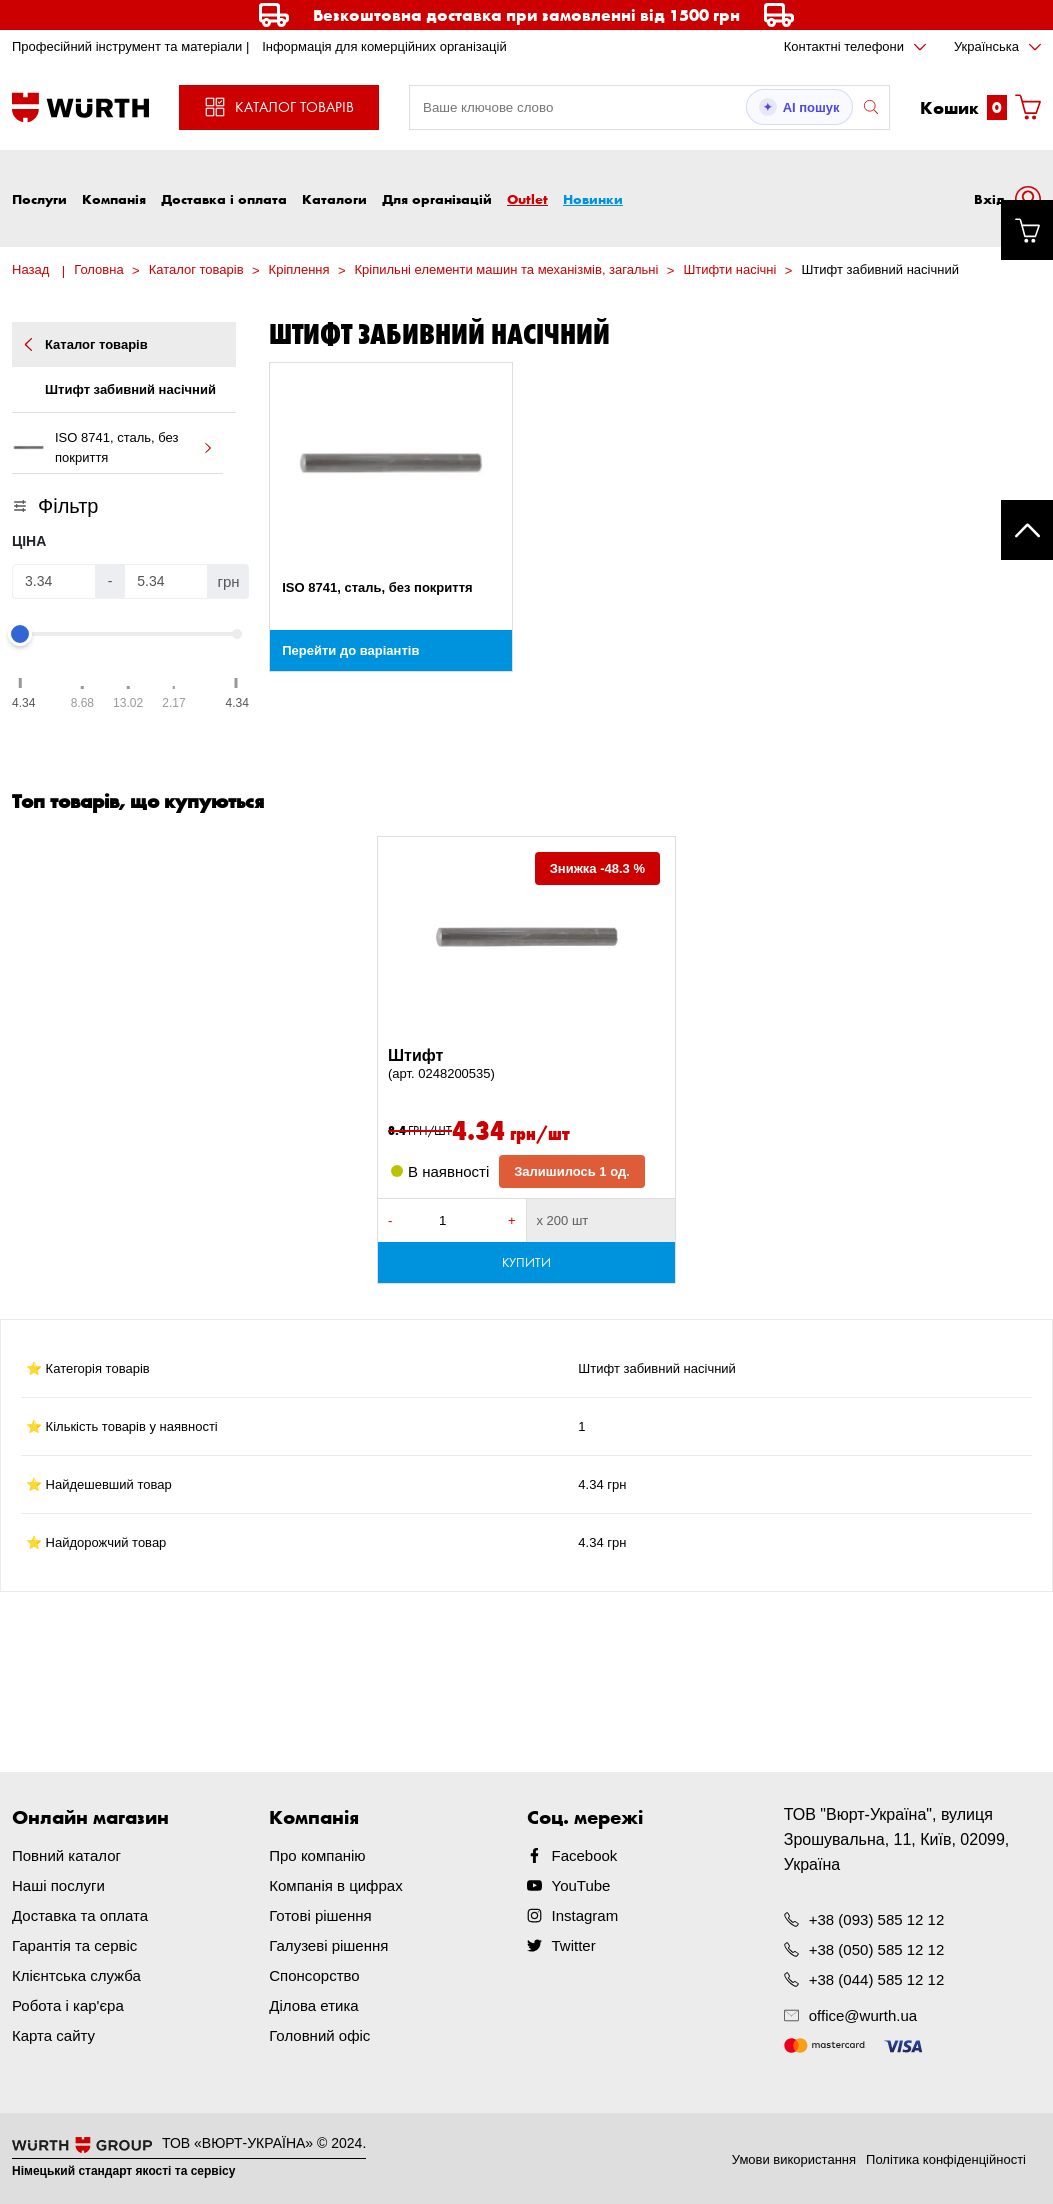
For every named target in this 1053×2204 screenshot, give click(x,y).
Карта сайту (53, 2035)
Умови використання (794, 2159)
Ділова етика (313, 2005)
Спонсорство (314, 1975)
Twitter (574, 1945)
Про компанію (317, 1855)
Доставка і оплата (224, 198)
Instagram (585, 1915)
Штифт (526, 1065)
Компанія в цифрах (335, 1885)
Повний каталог (66, 1855)
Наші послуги (58, 1885)
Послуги (39, 198)
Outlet (527, 198)
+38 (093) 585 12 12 (877, 1919)
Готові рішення (320, 1915)
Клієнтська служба (76, 1975)
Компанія (114, 198)
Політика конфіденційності (946, 2159)
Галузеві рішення (328, 1945)
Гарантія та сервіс (74, 1945)
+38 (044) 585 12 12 (877, 1979)
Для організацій (437, 198)
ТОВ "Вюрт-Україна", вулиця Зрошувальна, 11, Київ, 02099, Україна (897, 1839)
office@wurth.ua (863, 2015)
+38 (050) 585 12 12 (877, 1949)
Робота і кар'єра (68, 2005)
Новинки (593, 198)
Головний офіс (319, 2035)
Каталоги (334, 198)
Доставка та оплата (80, 1915)
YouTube (581, 1885)
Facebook (585, 1855)
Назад (30, 269)
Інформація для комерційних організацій (384, 46)
